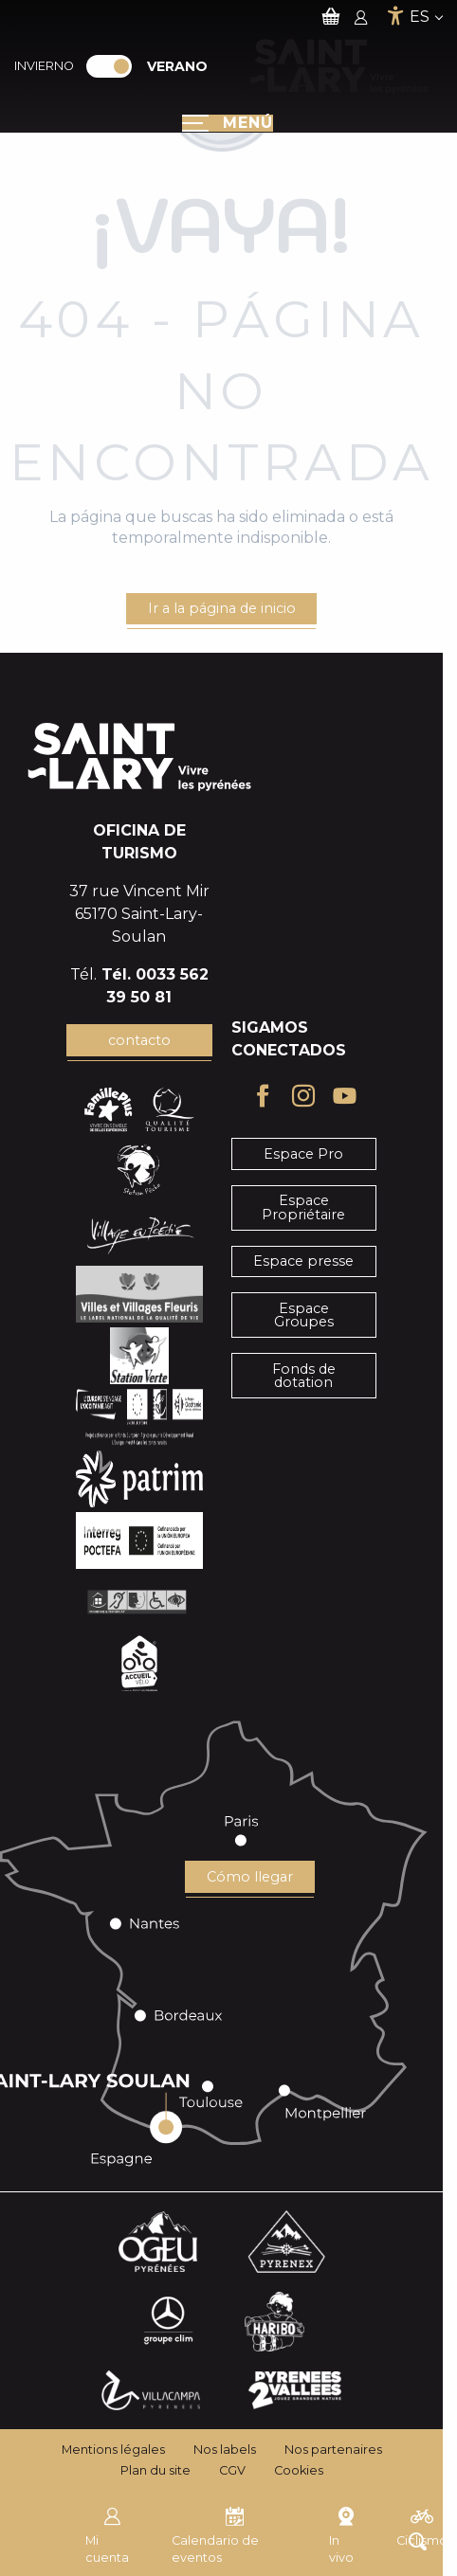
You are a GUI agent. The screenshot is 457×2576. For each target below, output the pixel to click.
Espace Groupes (304, 1315)
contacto (139, 1040)
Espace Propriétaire (303, 1207)
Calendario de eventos (215, 2533)
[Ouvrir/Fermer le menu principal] (227, 123)
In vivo (343, 2533)
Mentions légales (113, 2449)
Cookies (298, 2470)
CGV (232, 2470)
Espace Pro (303, 1153)
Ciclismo (422, 2525)
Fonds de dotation (304, 1375)
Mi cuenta (107, 2533)
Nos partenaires (333, 2449)
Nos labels (224, 2449)
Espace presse (303, 1261)
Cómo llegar (250, 1876)
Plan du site (155, 2470)
